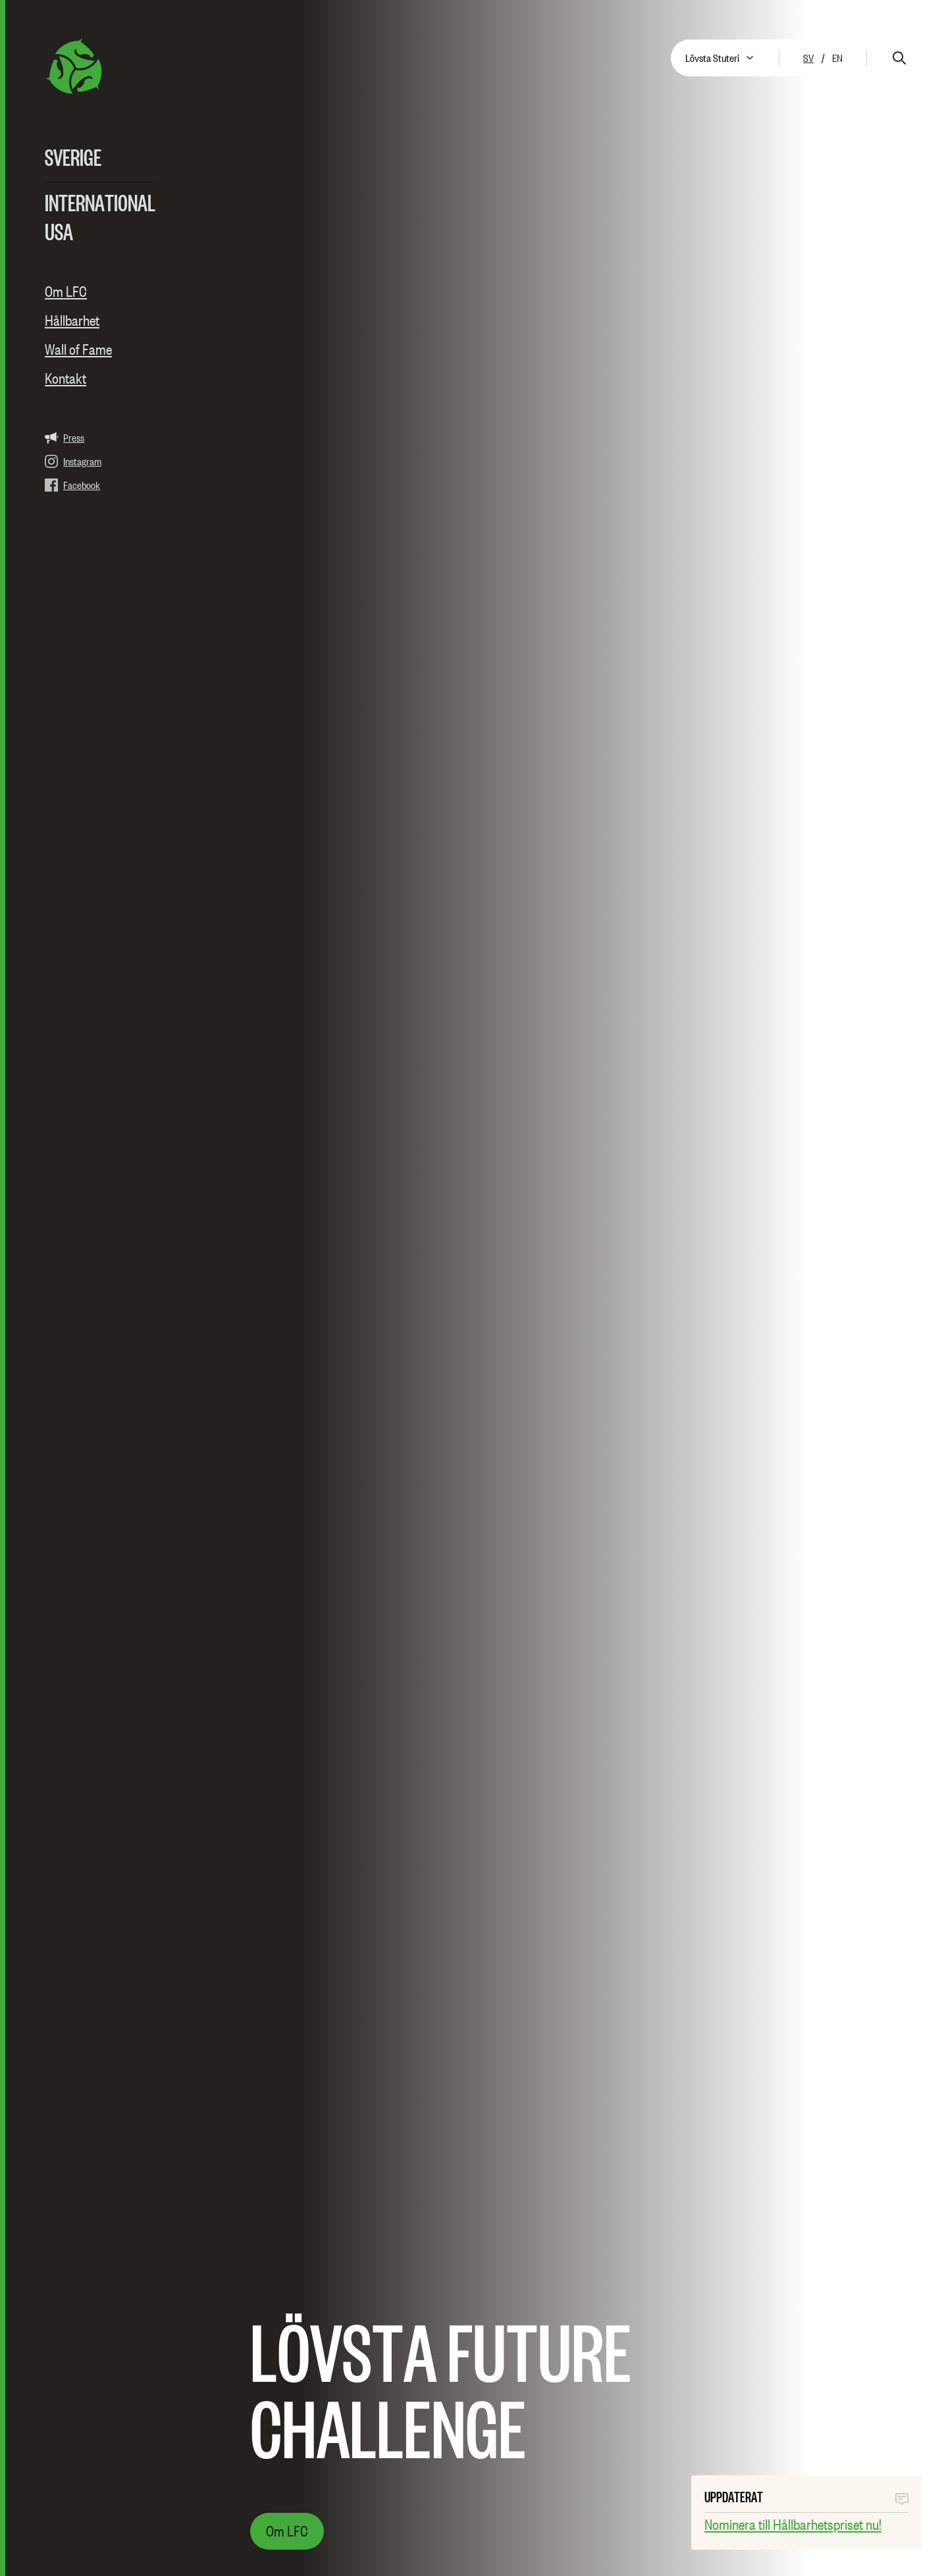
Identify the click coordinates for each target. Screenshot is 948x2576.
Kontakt (65, 378)
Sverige (73, 156)
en (837, 58)
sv (808, 58)
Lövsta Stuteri (712, 58)
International (100, 202)
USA (59, 231)
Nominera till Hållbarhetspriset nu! (793, 2524)
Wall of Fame (78, 349)
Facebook (72, 485)
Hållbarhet (72, 320)
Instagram (73, 461)
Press (64, 437)
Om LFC (66, 291)
